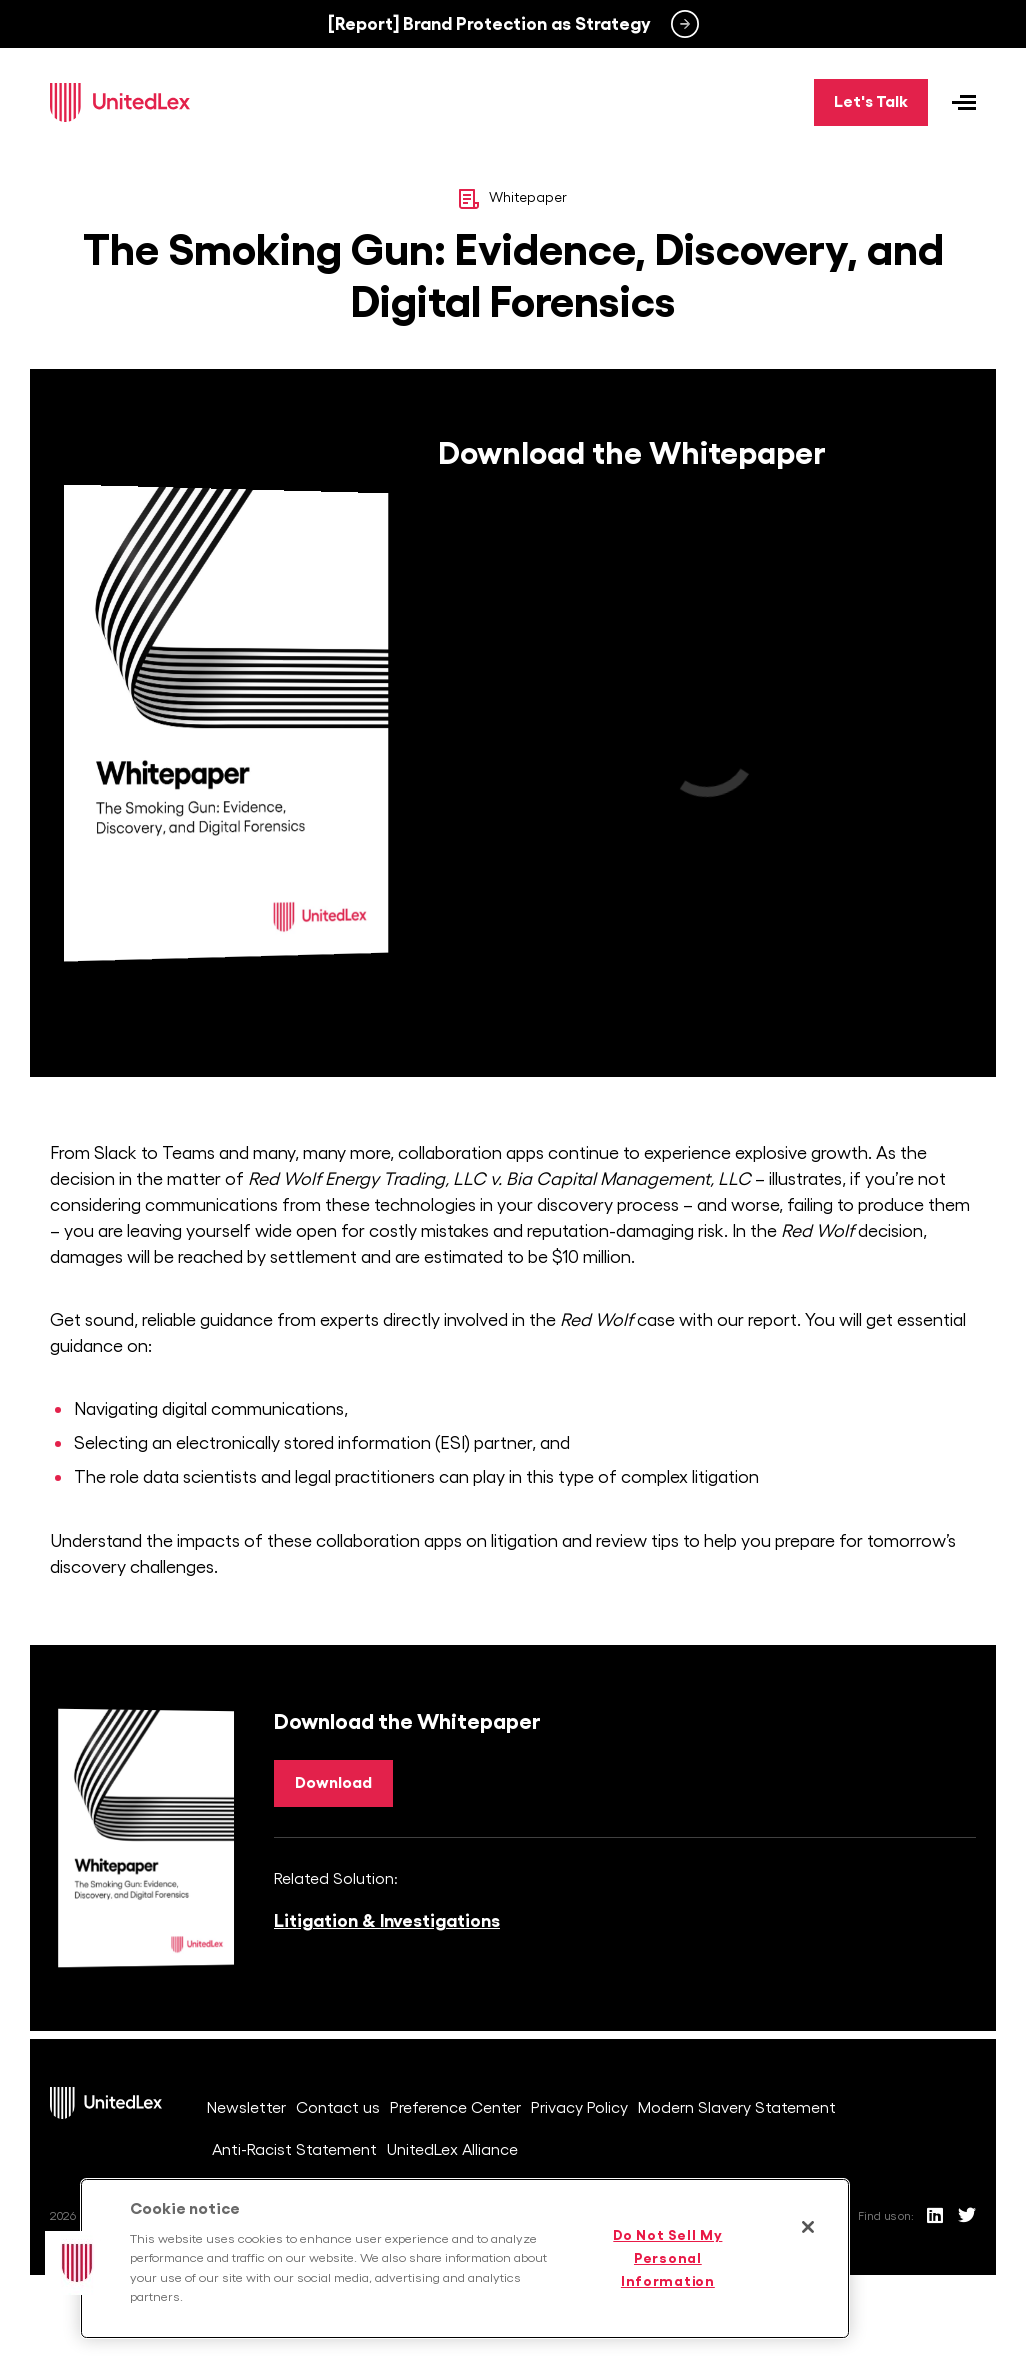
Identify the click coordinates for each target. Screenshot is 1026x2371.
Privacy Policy (579, 2108)
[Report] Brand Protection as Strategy (489, 24)
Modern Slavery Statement (737, 2108)
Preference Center (455, 2108)
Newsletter (246, 2108)
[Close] (808, 2227)
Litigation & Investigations (387, 1921)
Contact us (338, 2108)
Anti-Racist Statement (294, 2150)
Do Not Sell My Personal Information (667, 2258)
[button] (77, 2263)
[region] (465, 2258)
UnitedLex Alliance (452, 2150)
